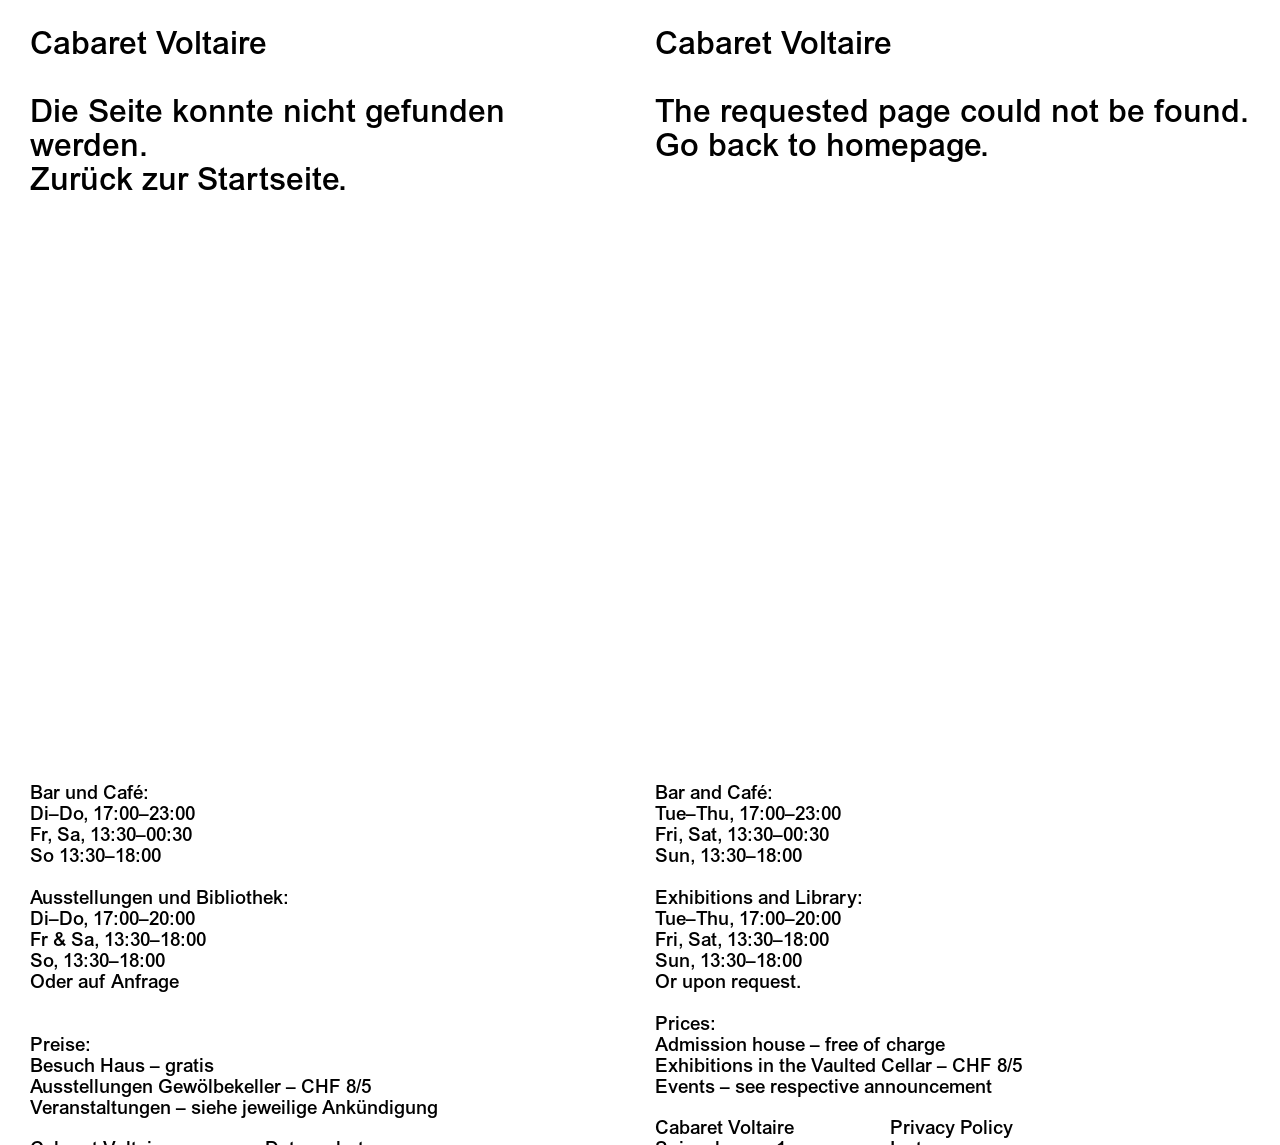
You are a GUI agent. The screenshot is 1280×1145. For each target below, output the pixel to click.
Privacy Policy (951, 1128)
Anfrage (145, 982)
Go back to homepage (817, 146)
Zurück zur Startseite (184, 180)
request (763, 982)
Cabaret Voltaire (148, 44)
